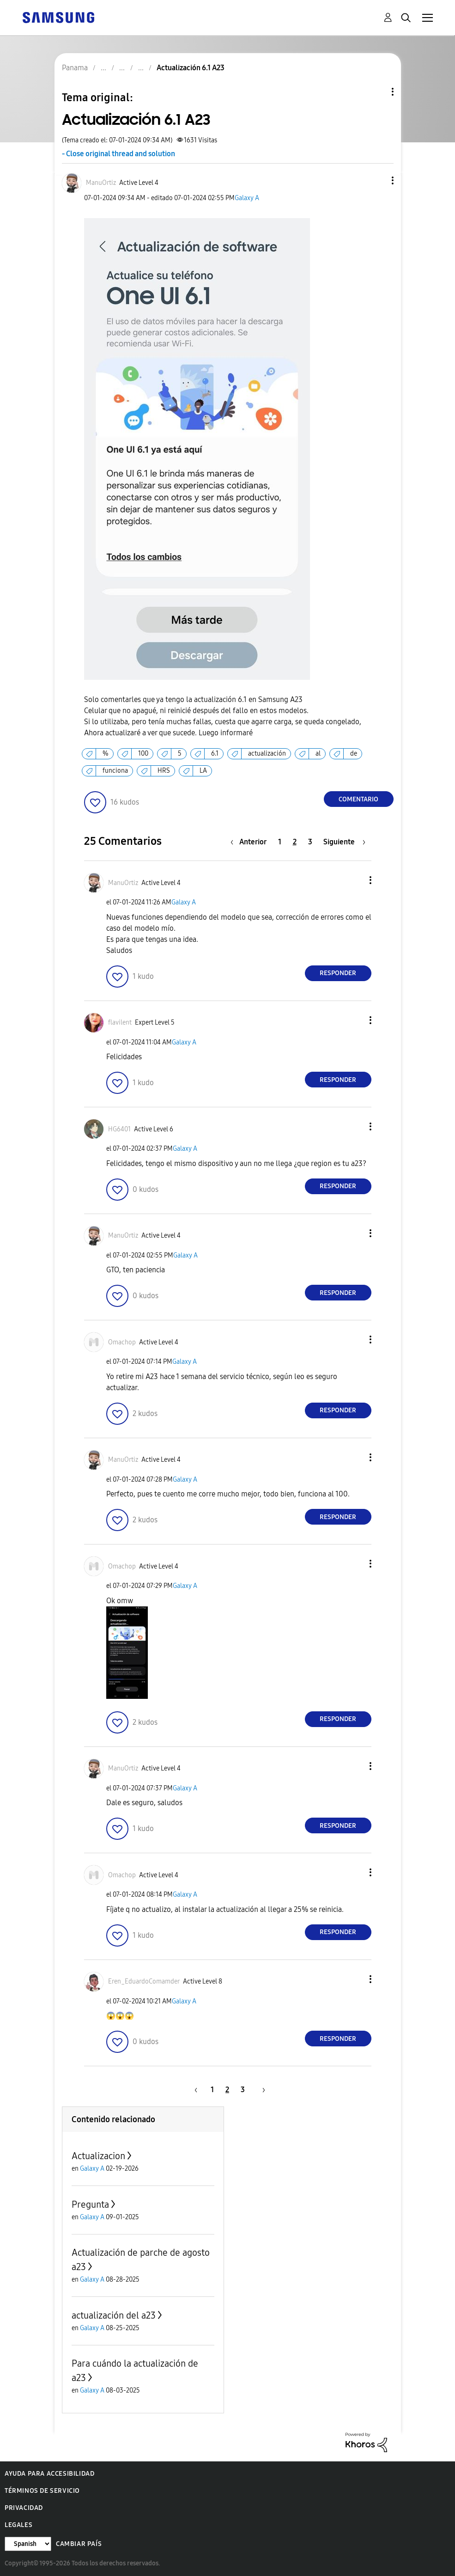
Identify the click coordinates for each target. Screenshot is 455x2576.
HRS (164, 771)
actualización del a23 (114, 2315)
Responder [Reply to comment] (338, 973)
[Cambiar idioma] (28, 2544)
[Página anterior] (251, 841)
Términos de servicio (42, 2491)
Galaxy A (247, 198)
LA (203, 771)
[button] (377, 180)
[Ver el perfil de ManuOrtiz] (101, 183)
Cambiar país (79, 2544)
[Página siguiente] (344, 841)
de (353, 753)
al (318, 753)
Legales (18, 2525)
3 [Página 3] (310, 841)
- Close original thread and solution (118, 153)
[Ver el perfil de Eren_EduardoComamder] (144, 1981)
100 (143, 753)
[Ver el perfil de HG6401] (119, 1129)
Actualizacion (98, 2155)
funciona (115, 771)
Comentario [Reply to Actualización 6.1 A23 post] (358, 799)
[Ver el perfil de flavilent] (120, 1022)
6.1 (214, 753)
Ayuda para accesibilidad (49, 2474)
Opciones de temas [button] (377, 92)
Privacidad (24, 2508)
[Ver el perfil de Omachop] (122, 1342)
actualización (267, 753)
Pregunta (90, 2204)
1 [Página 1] (279, 841)
